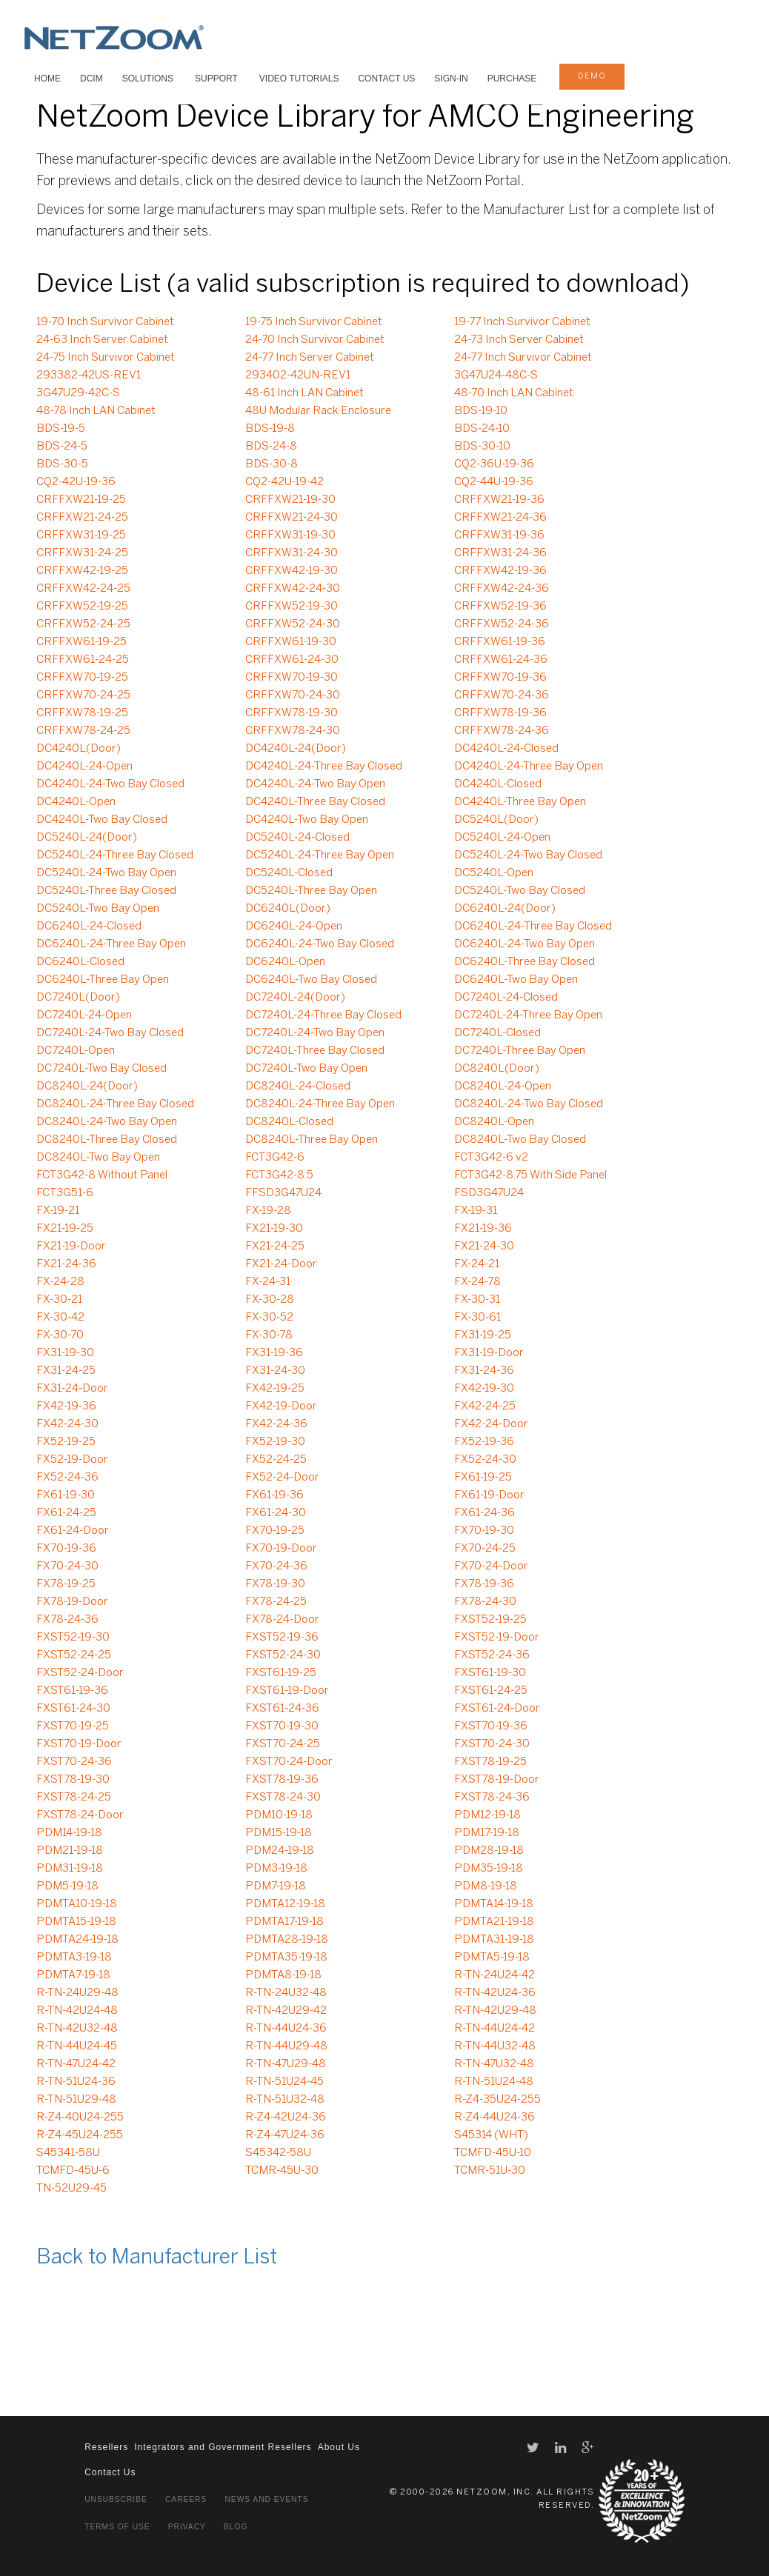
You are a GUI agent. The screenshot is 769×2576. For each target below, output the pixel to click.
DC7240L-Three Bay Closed (314, 1051)
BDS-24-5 (61, 446)
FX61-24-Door (72, 1531)
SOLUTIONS (147, 78)
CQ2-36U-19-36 (494, 464)
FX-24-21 (476, 1264)
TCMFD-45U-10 (492, 2153)
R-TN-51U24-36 (76, 2082)
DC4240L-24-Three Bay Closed (323, 766)
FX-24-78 (477, 1282)
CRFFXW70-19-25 (82, 678)
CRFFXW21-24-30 (291, 518)
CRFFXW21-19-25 (81, 500)
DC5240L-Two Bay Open (97, 909)
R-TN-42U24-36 (495, 1993)
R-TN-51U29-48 (76, 2100)
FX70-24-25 (485, 1549)
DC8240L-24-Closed (297, 1086)
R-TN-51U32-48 (284, 2100)
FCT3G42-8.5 (279, 1175)
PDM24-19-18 (279, 1851)
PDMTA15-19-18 (76, 1922)
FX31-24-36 (484, 1371)
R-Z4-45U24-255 (79, 2135)
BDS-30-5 (62, 464)
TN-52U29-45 (71, 2188)
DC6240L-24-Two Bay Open (524, 944)
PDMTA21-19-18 (494, 1922)
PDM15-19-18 (278, 1833)
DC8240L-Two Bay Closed (520, 1140)
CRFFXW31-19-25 (81, 535)
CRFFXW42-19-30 (291, 571)
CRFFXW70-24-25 (83, 695)
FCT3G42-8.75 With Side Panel (530, 1175)
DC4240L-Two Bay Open (306, 820)
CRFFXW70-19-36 (500, 678)
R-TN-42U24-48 (77, 2011)
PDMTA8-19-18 (283, 1975)
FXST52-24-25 (73, 1655)
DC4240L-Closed (498, 784)
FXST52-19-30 (73, 1637)
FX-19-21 (57, 1211)
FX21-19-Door (71, 1246)
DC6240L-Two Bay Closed (311, 980)
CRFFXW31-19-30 (290, 535)
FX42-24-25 (485, 1406)
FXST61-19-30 (490, 1673)
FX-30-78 (269, 1335)
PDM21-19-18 (69, 1851)
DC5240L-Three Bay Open (311, 891)
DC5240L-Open (493, 873)
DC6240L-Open (285, 962)
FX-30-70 (60, 1335)
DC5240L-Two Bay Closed (519, 891)
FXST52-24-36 (492, 1655)
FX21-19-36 (483, 1229)
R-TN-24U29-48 (77, 1993)
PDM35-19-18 (488, 1868)
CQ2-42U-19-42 (284, 482)
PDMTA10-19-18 (76, 1904)
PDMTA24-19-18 (77, 1940)
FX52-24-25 (276, 1460)
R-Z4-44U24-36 (494, 2117)
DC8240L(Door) (496, 1069)
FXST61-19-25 (280, 1673)
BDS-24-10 (482, 429)
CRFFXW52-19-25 (82, 606)
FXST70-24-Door (289, 1762)
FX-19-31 (475, 1211)
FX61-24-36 (484, 1513)
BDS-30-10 (482, 446)
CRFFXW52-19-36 (500, 606)
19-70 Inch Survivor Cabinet (105, 322)
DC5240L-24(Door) (86, 837)
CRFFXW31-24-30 (291, 553)
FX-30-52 (269, 1317)
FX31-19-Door (489, 1353)
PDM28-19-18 (489, 1851)
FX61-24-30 (275, 1513)
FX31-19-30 (65, 1353)
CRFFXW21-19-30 (290, 500)
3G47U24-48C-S (496, 375)
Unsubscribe (115, 2499)
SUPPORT (216, 78)
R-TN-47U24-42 (76, 2064)
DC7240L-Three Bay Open (519, 1051)
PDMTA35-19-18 (286, 1957)
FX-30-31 (477, 1300)
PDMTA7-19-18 (73, 1975)
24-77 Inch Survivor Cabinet (523, 358)
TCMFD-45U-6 (73, 2171)
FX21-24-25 (274, 1246)
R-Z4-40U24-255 (80, 2117)
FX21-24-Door (281, 1264)
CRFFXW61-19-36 (499, 642)
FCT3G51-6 (64, 1193)
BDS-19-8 (270, 429)
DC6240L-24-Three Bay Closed (533, 926)
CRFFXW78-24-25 (83, 731)
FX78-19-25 (66, 1584)
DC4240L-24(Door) (295, 749)
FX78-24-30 (485, 1602)
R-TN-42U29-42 (286, 2011)
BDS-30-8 (271, 464)
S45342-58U (278, 2153)
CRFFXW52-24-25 (83, 624)
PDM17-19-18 (486, 1833)
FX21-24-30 (484, 1246)
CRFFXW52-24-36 (501, 624)
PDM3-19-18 (276, 1868)
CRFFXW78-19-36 (500, 713)
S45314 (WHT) (491, 2135)
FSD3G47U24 (489, 1193)
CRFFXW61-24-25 (82, 660)
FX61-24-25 (66, 1513)
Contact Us (386, 78)
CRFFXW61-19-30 (290, 642)
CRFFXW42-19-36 (500, 571)
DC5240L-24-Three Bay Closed (114, 855)
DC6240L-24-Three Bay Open (111, 944)
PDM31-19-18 (69, 1868)
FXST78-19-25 (490, 1762)
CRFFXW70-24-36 (501, 695)
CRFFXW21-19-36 (499, 500)
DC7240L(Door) (78, 997)
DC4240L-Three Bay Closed (315, 802)
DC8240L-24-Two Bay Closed (528, 1104)
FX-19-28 (268, 1211)
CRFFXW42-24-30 (292, 589)
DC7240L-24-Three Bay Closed (323, 1015)
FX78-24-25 (276, 1602)
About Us (339, 2447)
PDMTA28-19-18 (286, 1940)
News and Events (267, 2499)
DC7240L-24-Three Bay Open (528, 1015)
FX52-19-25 (66, 1442)
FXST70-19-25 (72, 1726)
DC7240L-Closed (497, 1033)
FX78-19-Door (72, 1602)
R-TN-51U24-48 (493, 2082)
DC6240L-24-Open (293, 926)
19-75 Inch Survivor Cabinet (313, 322)
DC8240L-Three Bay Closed (106, 1140)
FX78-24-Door (282, 1620)
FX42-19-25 (274, 1389)
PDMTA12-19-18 (285, 1904)
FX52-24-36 (67, 1477)
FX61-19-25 (483, 1477)
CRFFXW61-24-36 (500, 660)
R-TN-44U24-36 (286, 2028)
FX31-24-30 (275, 1371)
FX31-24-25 (66, 1371)
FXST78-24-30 (283, 1797)
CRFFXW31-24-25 (82, 553)
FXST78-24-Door (80, 1815)
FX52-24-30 (485, 1460)
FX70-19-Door (281, 1549)
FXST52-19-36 (282, 1637)
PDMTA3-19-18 (74, 1957)
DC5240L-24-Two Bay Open (106, 873)
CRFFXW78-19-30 (291, 713)
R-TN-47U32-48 (494, 2064)
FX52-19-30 (275, 1442)
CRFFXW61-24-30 (292, 660)
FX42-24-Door (491, 1424)
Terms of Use (117, 2527)
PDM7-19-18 (275, 1886)
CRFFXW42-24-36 (501, 589)
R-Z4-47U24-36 (284, 2135)
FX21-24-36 (66, 1264)
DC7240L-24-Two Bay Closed (110, 1033)
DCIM (91, 78)
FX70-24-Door (491, 1566)
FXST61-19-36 (72, 1691)
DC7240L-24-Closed (506, 997)
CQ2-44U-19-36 (493, 482)
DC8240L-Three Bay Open (311, 1140)
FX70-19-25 (274, 1531)
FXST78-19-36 (282, 1780)
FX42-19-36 (66, 1406)
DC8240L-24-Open (502, 1086)
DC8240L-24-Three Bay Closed (115, 1104)
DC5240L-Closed (289, 873)
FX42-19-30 (484, 1389)
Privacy (187, 2527)
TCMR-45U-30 (282, 2171)
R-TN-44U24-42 (494, 2028)
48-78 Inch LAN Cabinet (96, 411)
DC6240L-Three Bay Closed (524, 962)
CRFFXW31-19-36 (499, 535)
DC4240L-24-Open (84, 766)
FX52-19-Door (72, 1460)
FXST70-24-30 (492, 1744)
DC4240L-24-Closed (506, 749)
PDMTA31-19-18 (494, 1940)
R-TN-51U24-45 (284, 2082)
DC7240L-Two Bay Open (306, 1069)
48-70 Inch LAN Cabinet (513, 393)
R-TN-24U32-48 (286, 1993)
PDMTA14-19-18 (493, 1904)
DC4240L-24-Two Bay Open (315, 784)
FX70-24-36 (276, 1566)
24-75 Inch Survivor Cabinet (105, 358)
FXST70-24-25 (282, 1744)
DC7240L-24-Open (84, 1015)
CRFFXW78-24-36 (501, 731)
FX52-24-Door (282, 1477)
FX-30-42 (60, 1317)
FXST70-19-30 (282, 1726)
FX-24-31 (267, 1282)
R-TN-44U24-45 (76, 2046)
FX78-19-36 (484, 1584)
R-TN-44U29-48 (286, 2046)
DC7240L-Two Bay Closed (101, 1069)
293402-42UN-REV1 (297, 375)
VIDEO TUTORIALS (299, 78)
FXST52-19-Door (496, 1637)
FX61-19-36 (274, 1495)
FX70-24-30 (67, 1566)
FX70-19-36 (66, 1549)
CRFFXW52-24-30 (292, 624)
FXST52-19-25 (490, 1620)
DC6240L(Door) (287, 909)
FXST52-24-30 (283, 1655)
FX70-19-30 (484, 1531)
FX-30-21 (59, 1300)
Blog (235, 2527)
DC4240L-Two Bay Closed (101, 820)
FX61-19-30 (65, 1495)
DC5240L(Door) (496, 820)
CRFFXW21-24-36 (500, 518)
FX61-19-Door (489, 1495)
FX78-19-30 (275, 1584)
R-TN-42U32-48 (77, 2028)
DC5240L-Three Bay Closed (106, 891)
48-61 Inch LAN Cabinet (304, 393)
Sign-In (450, 78)
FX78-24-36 (67, 1620)
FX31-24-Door (72, 1389)
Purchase (512, 78)
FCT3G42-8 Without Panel (101, 1175)
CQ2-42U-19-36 (76, 482)
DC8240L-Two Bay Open (98, 1157)
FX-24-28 (60, 1282)
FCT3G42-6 (274, 1157)
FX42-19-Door (281, 1406)
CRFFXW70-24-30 (292, 695)
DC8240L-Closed (289, 1122)
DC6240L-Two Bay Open (516, 980)
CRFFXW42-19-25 (82, 571)
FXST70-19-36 (490, 1726)
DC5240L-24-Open (502, 837)
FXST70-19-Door (78, 1744)
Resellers (106, 2447)
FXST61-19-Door (287, 1691)
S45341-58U (68, 2153)
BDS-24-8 (271, 446)
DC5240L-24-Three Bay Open (319, 855)
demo (592, 76)
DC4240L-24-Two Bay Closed (110, 784)
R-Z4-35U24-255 (497, 2100)
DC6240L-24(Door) (505, 909)
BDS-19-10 (480, 411)
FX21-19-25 (64, 1229)
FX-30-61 (477, 1317)
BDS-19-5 (60, 429)
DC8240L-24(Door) (87, 1086)
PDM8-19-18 (485, 1886)
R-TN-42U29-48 (495, 2011)
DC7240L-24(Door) (295, 997)
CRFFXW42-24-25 (83, 589)
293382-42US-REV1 (88, 375)
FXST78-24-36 (492, 1797)
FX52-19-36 (484, 1442)
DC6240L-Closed (80, 962)
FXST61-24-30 (73, 1709)
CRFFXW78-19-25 (82, 713)
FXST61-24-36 (282, 1709)
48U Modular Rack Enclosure (318, 411)
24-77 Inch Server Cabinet (309, 358)
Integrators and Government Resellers (222, 2447)
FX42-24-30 (67, 1424)
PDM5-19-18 (67, 1886)
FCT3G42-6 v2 (491, 1157)
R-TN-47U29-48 (285, 2064)
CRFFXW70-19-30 (291, 678)
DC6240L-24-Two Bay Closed (319, 944)
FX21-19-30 (274, 1229)
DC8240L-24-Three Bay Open (320, 1104)
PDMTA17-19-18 (284, 1922)
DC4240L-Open (76, 802)
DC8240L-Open (494, 1122)
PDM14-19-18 (69, 1833)
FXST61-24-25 (490, 1691)
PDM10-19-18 (279, 1815)
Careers (186, 2499)
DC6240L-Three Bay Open (102, 980)
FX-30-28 (269, 1300)
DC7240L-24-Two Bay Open (314, 1033)
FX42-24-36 (276, 1424)
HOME (47, 78)
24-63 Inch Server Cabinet (102, 340)
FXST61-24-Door (497, 1709)
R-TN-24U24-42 (494, 1975)
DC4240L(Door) (78, 749)
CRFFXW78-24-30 (292, 731)
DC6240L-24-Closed (89, 926)
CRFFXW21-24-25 (82, 518)
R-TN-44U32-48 (495, 2046)
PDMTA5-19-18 (492, 1957)
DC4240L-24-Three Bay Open (528, 766)
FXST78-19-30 (73, 1780)
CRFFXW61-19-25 (81, 642)
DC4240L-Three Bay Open (520, 802)
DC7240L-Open (75, 1051)
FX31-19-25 (482, 1335)
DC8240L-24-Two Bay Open (106, 1122)
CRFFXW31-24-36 (500, 553)
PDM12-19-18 (487, 1815)
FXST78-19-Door (496, 1780)
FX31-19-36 (274, 1353)
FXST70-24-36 (74, 1762)
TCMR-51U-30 (489, 2171)
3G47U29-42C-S (78, 393)
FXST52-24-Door (80, 1673)
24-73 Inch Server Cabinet (519, 340)
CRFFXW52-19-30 (291, 606)
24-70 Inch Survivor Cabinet (314, 340)
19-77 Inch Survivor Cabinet (522, 322)
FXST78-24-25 (73, 1797)
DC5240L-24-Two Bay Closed (528, 855)
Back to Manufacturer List (156, 2258)
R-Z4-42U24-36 (285, 2117)
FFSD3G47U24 (283, 1193)
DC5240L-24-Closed (297, 837)
